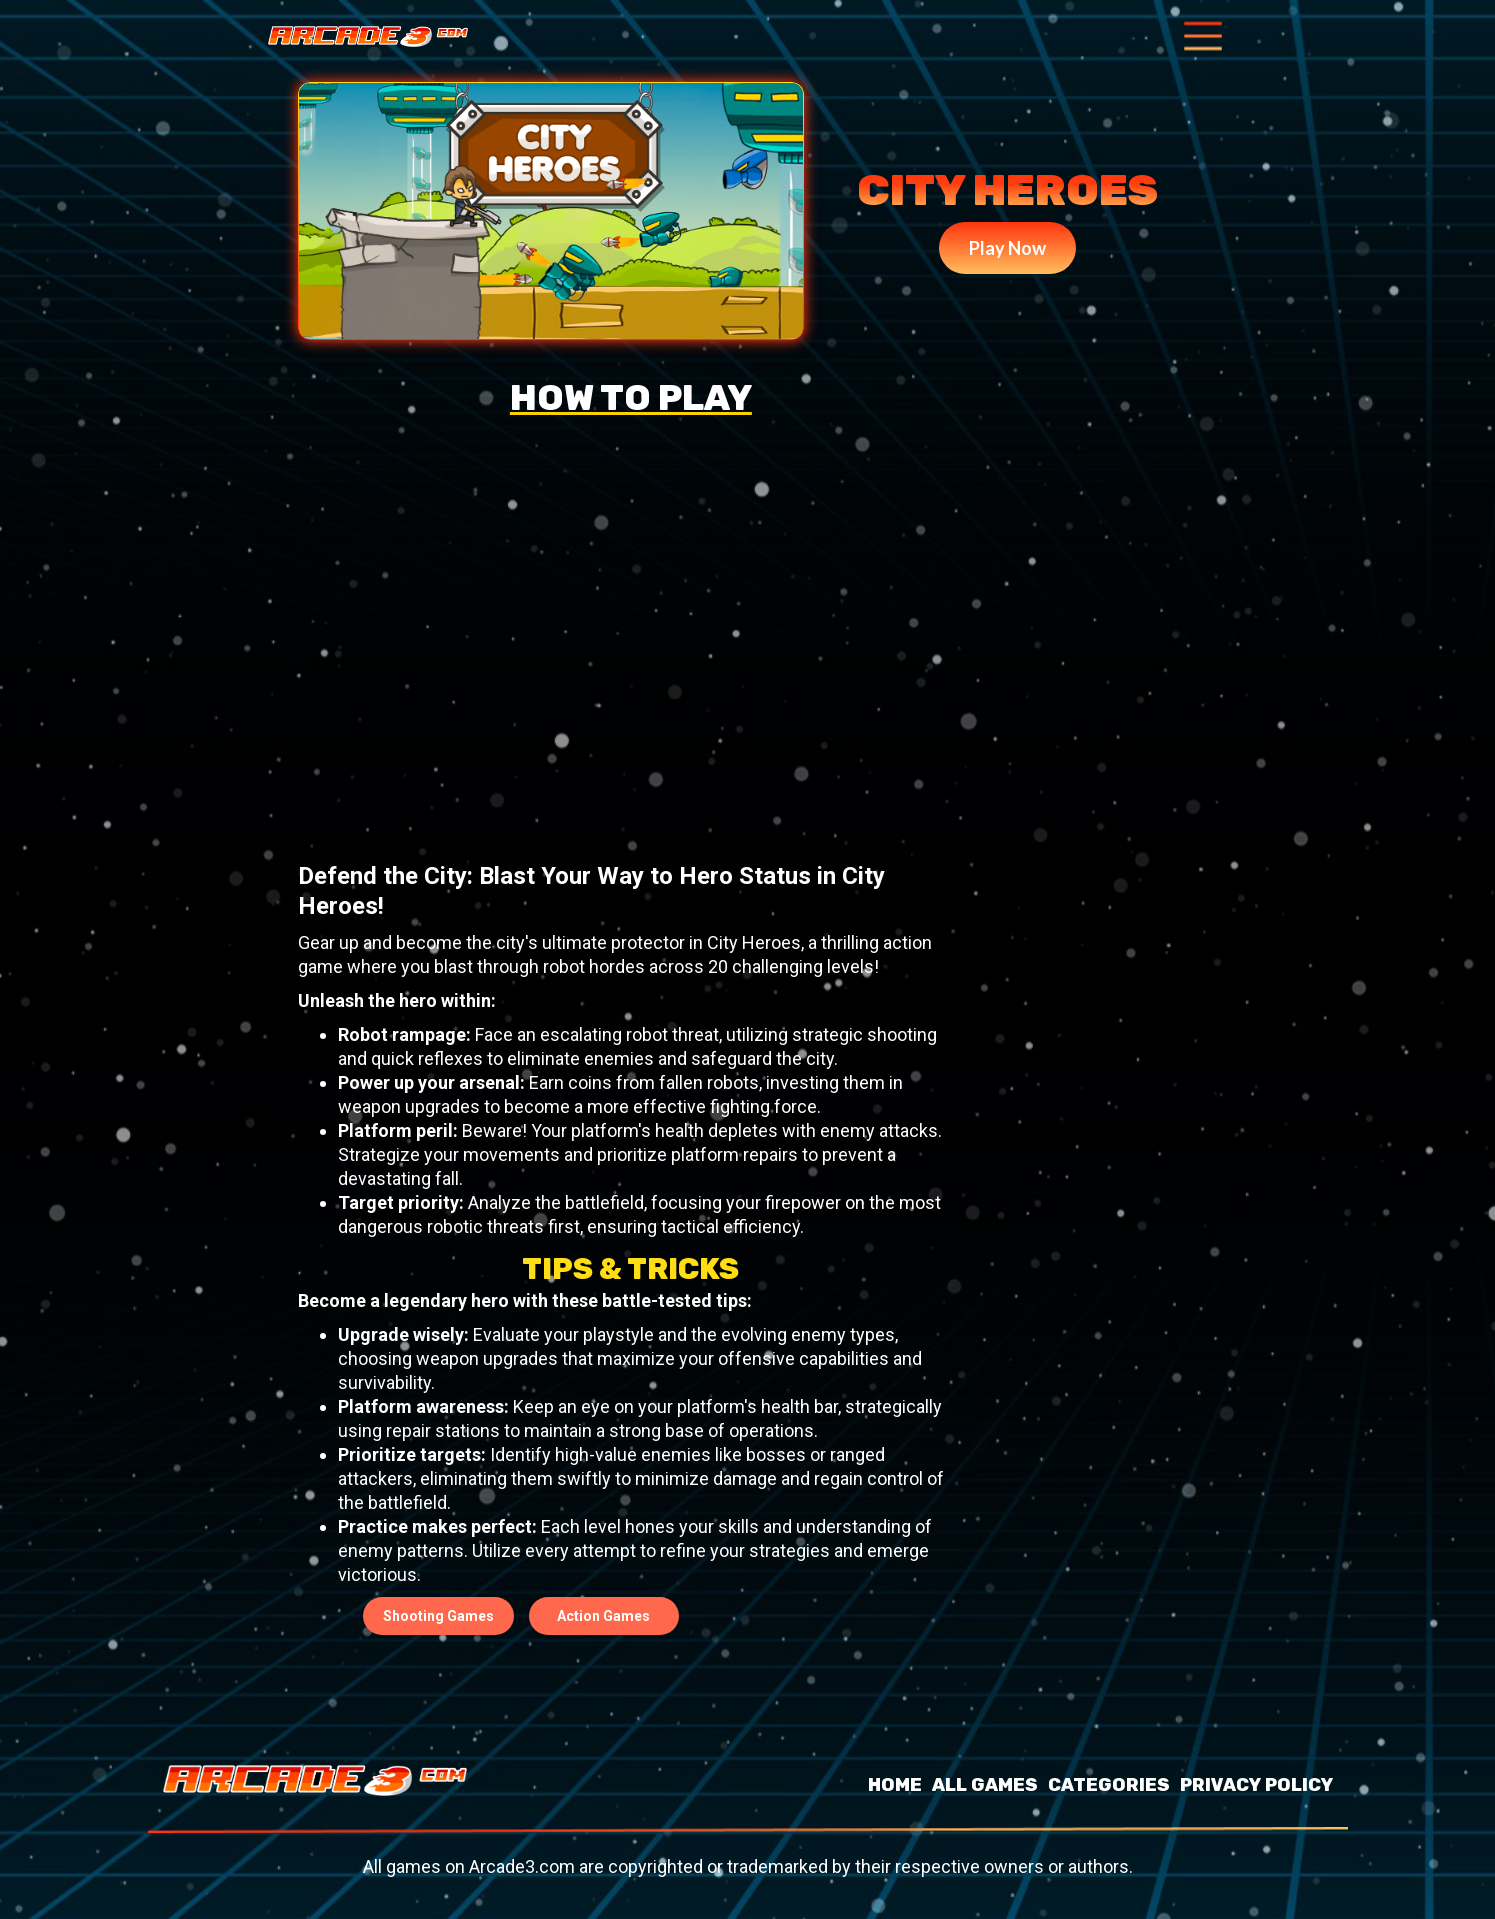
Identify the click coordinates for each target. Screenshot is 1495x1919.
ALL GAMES (985, 1785)
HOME (895, 1785)
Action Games (603, 1616)
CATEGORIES (1109, 1785)
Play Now (1007, 248)
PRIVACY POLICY (1256, 1785)
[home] (368, 36)
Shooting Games (438, 1616)
